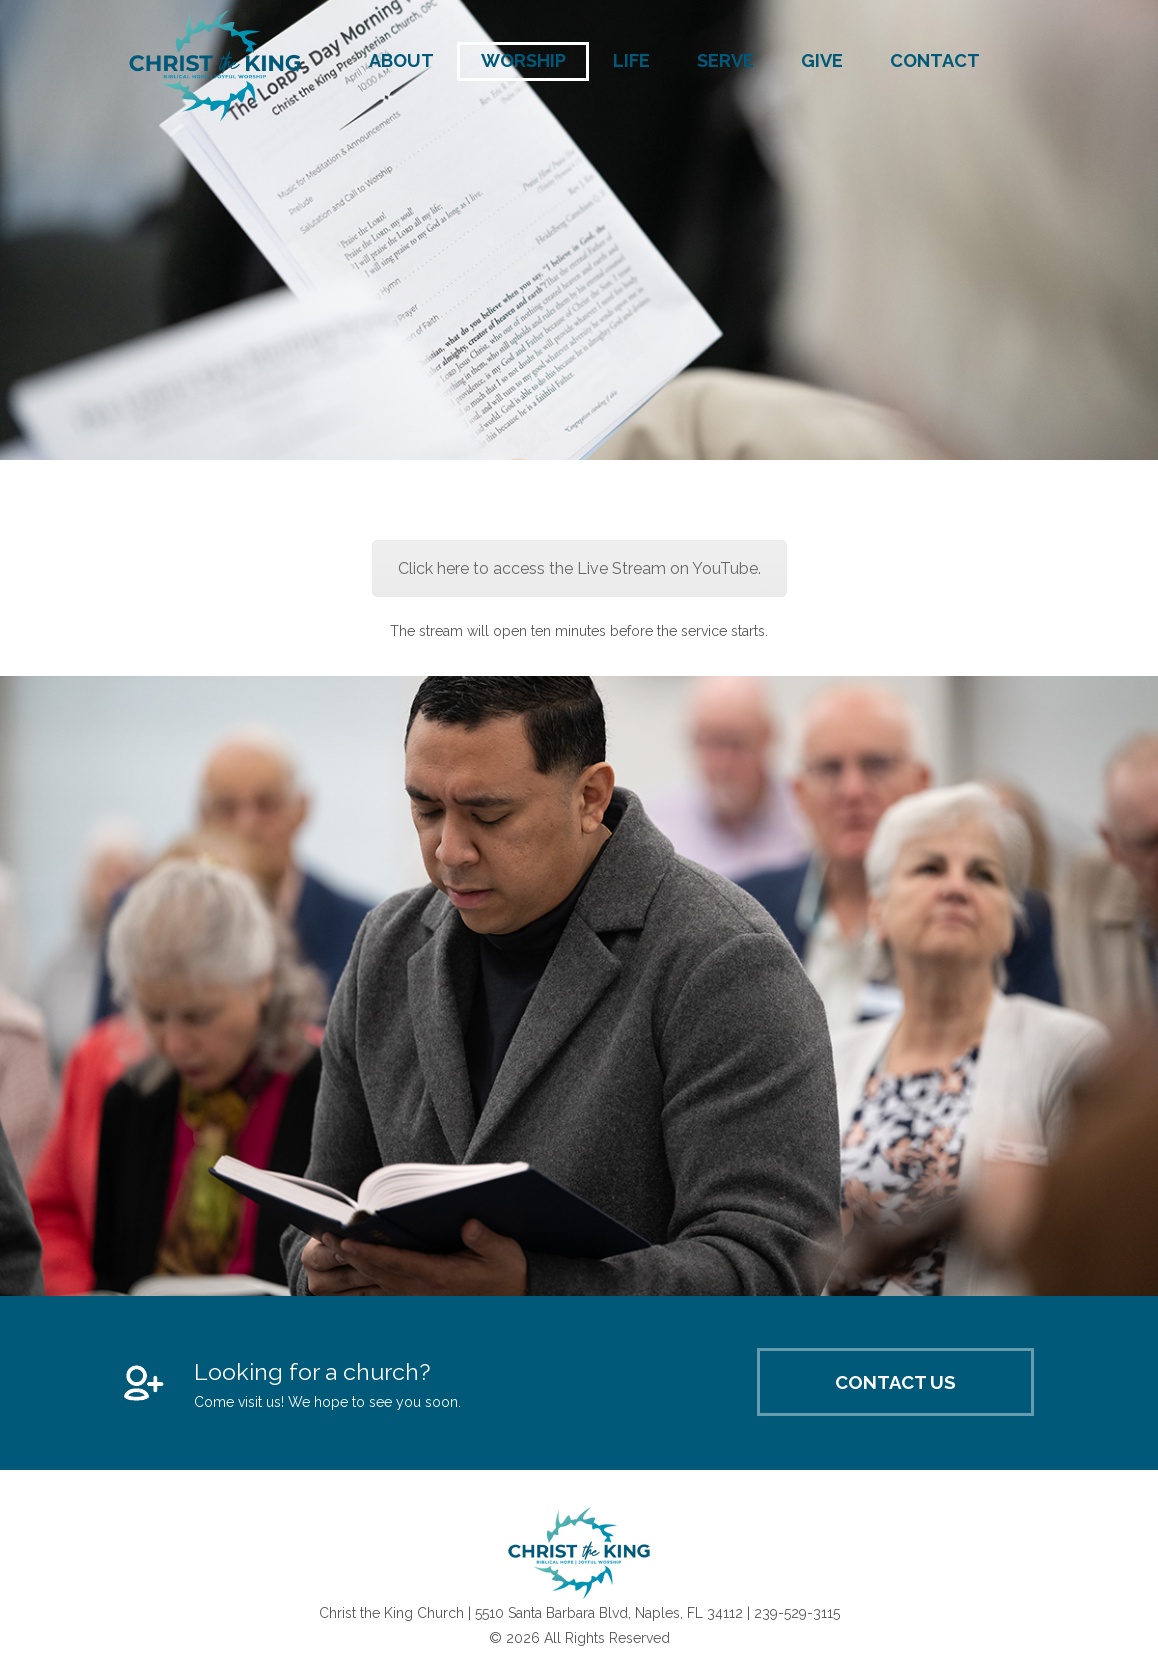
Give (822, 60)
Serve (725, 60)
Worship (523, 60)
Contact (935, 60)
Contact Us (895, 1382)
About (401, 60)
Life (631, 60)
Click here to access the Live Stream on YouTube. (579, 568)
